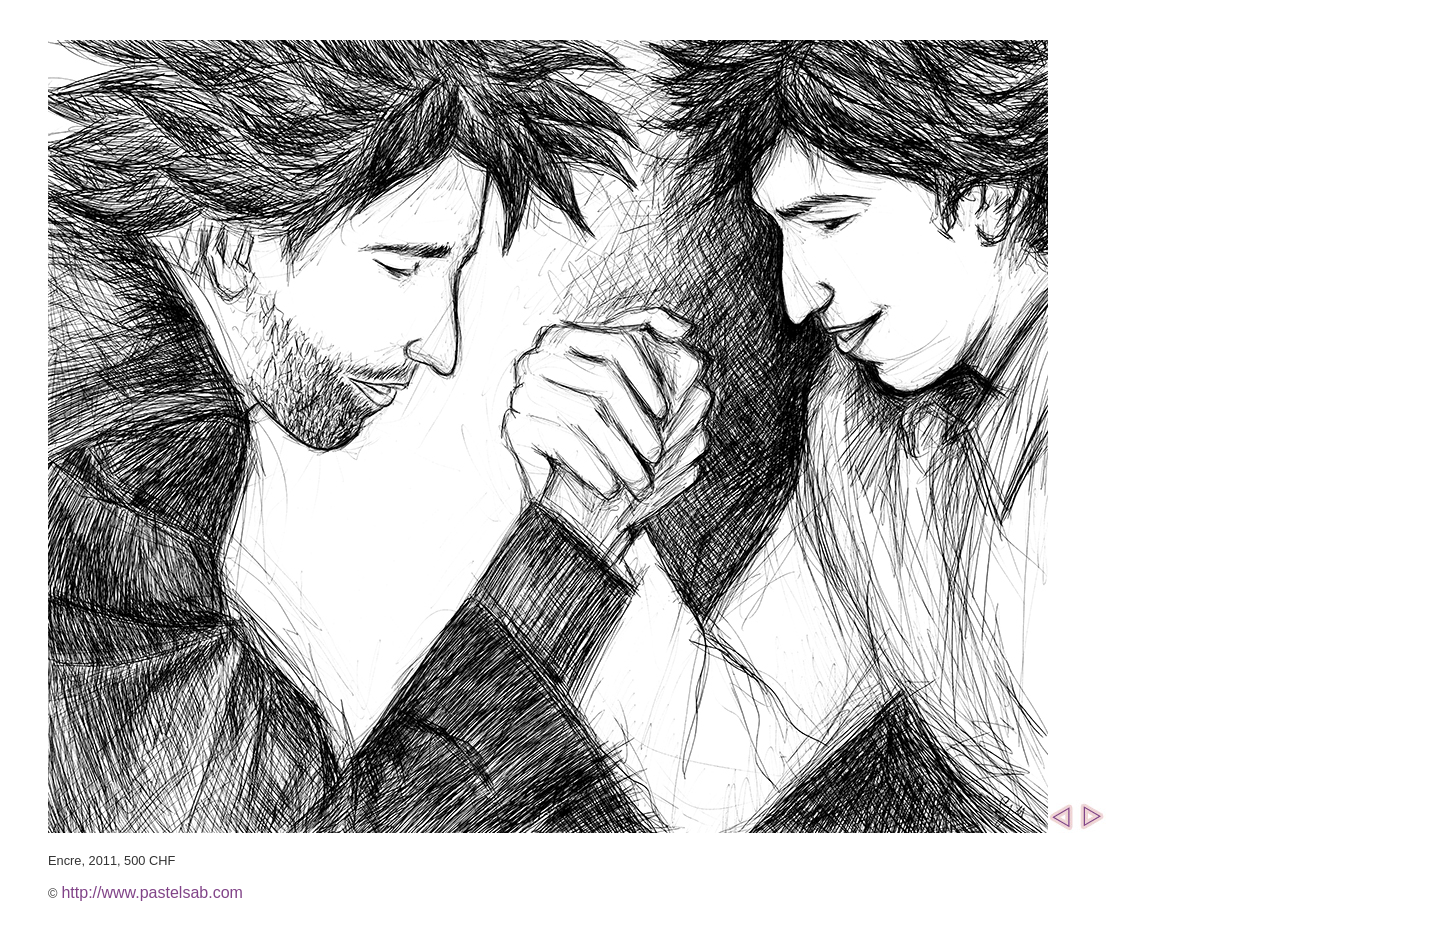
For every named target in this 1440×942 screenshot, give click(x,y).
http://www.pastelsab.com (151, 892)
